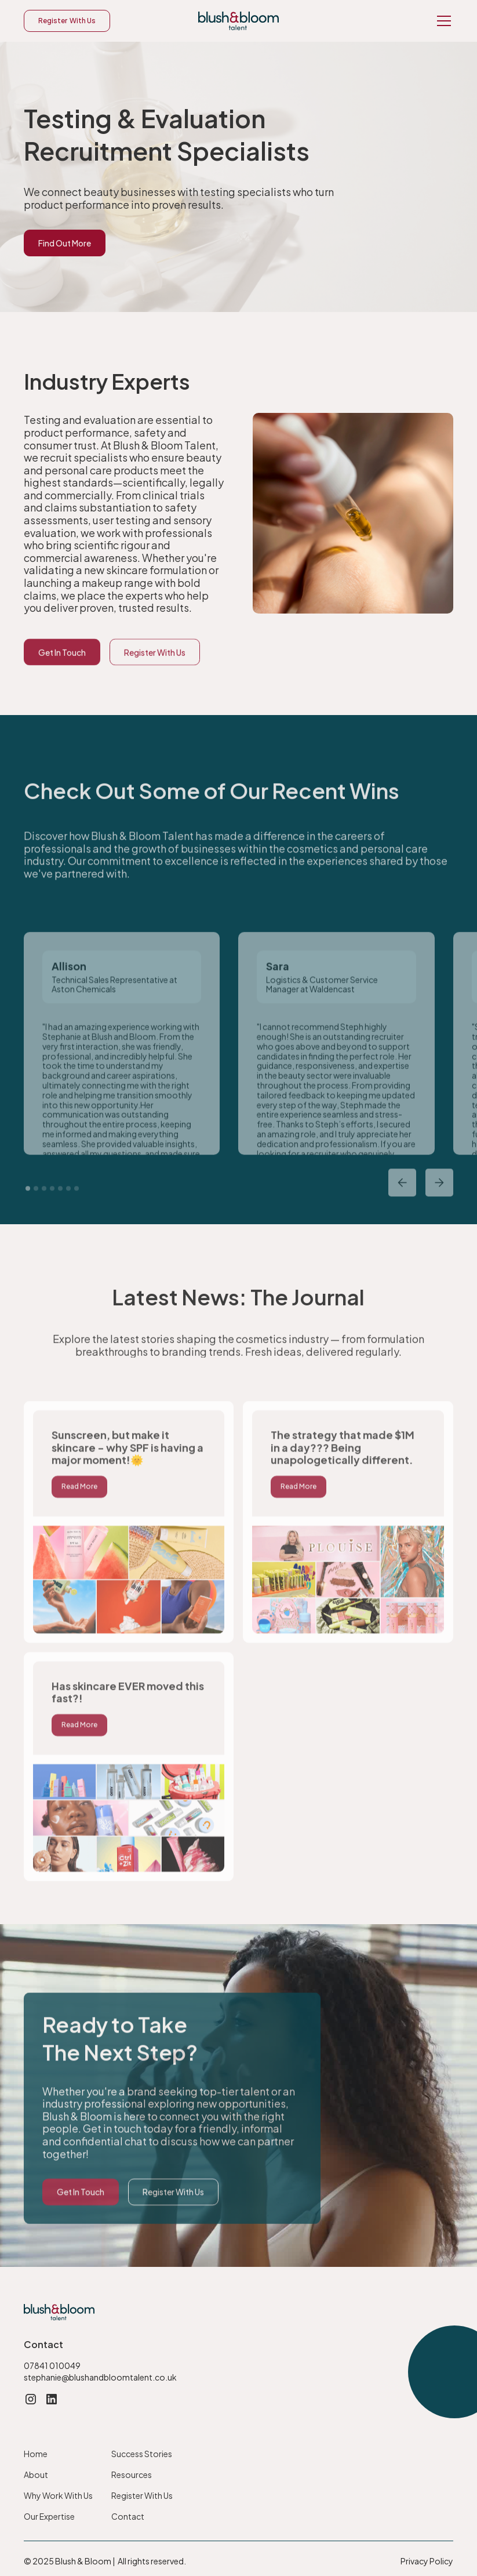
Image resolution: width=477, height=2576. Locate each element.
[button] (441, 21)
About (36, 2474)
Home (36, 2453)
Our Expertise (49, 2516)
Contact (127, 2516)
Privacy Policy (426, 2561)
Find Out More (64, 243)
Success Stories (141, 2453)
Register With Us (67, 20)
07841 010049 (52, 2365)
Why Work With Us (58, 2495)
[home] (238, 21)
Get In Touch (62, 681)
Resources (131, 2474)
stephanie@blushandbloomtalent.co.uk (100, 2377)
